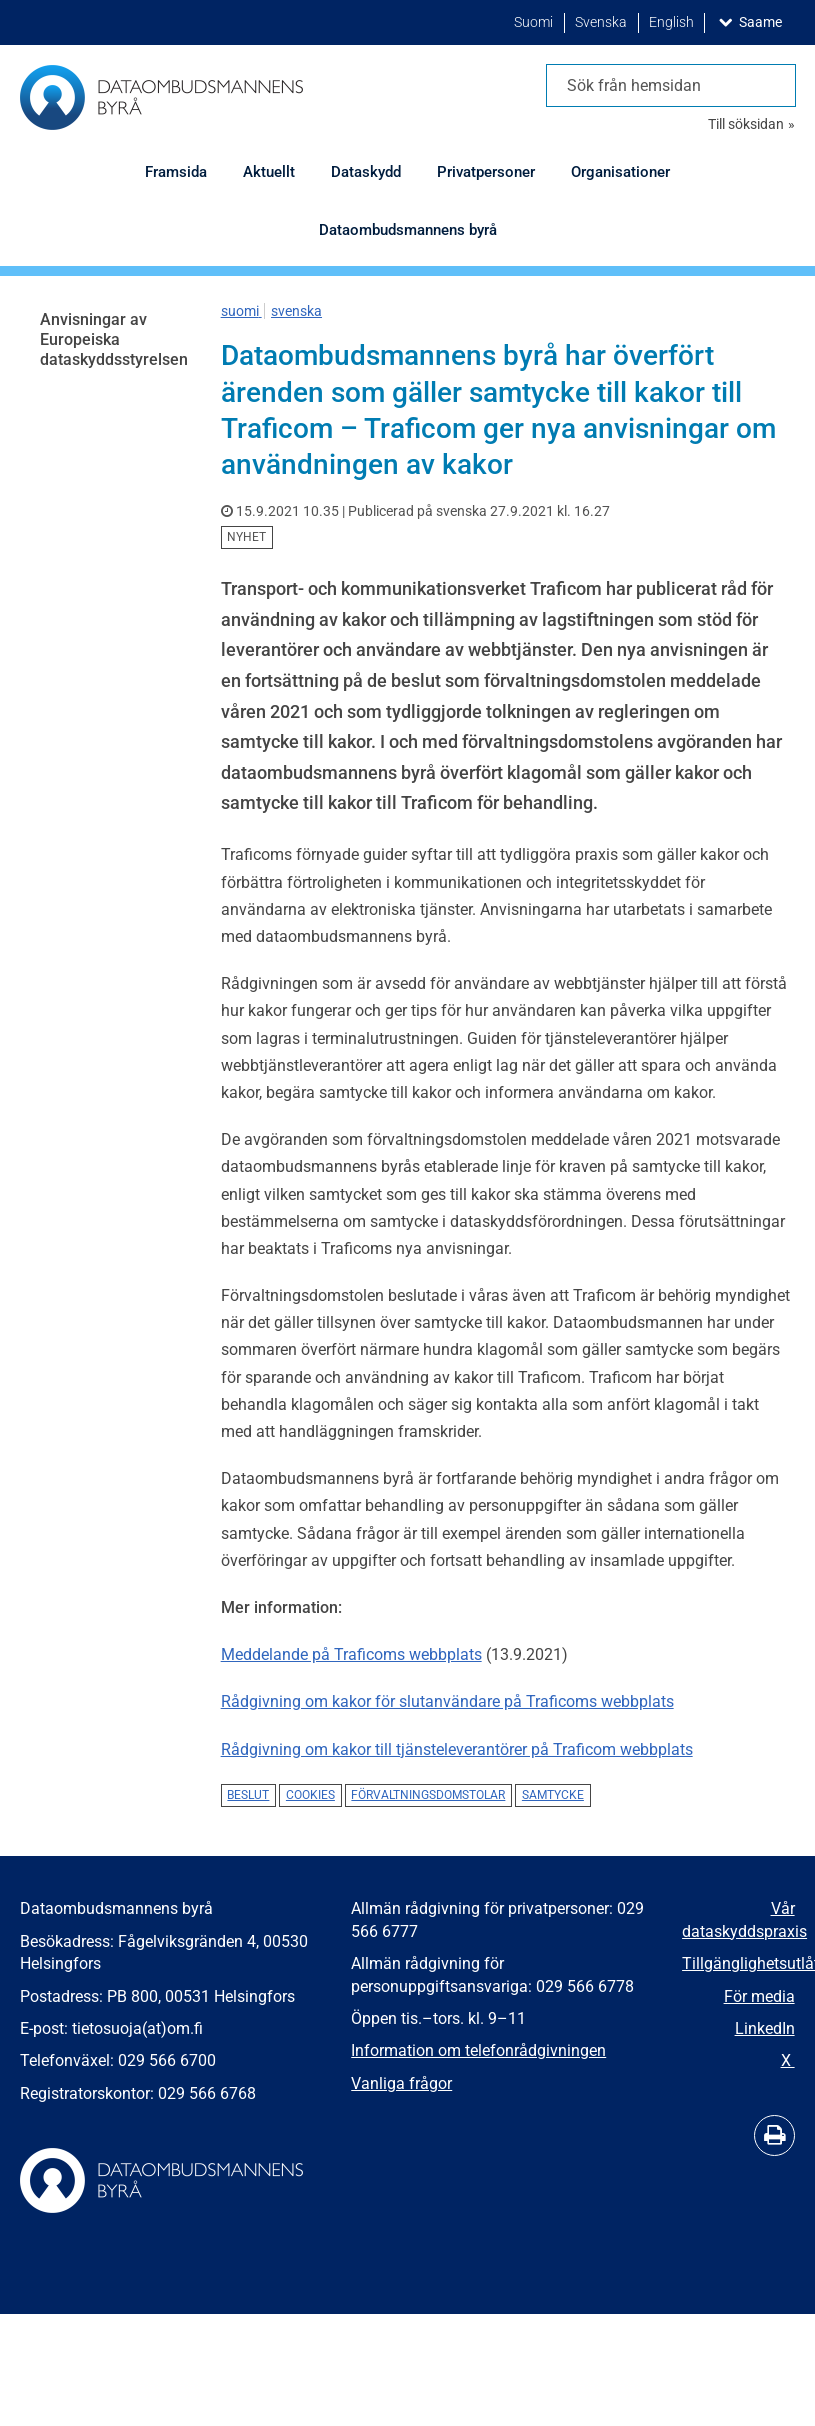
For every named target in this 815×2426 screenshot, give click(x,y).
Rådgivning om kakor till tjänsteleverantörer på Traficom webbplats (457, 1749)
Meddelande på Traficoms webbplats (351, 1654)
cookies (310, 1795)
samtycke (553, 1795)
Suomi (535, 22)
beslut (248, 1795)
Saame (764, 21)
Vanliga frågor (401, 2083)
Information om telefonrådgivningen (478, 2050)
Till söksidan (746, 124)
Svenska (602, 22)
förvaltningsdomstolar (428, 1795)
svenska (296, 311)
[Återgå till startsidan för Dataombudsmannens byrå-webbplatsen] (161, 97)
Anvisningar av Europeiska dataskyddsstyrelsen (114, 339)
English (673, 22)
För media (759, 1996)
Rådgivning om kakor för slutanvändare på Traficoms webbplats (447, 1701)
